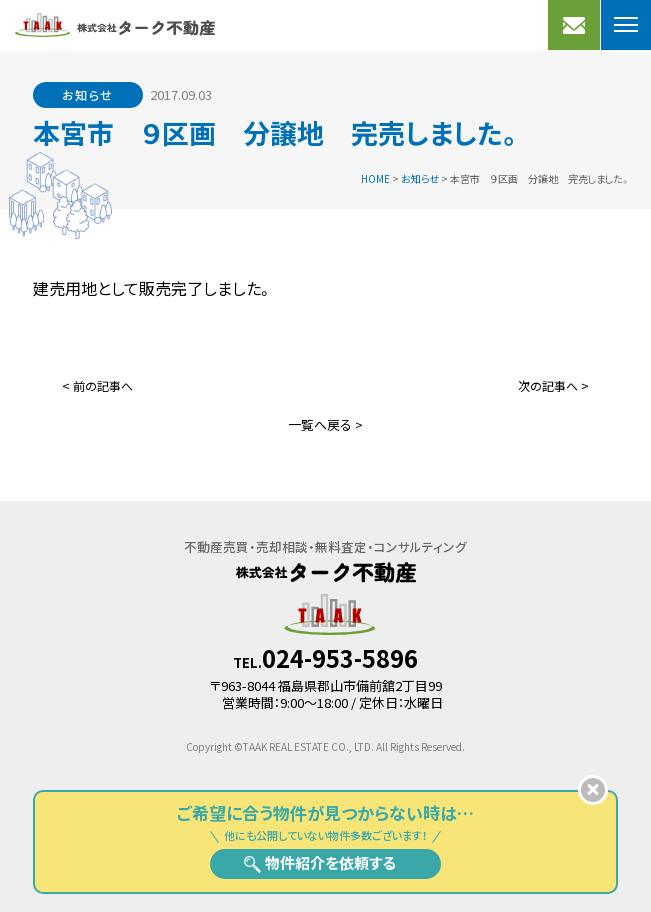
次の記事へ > (553, 385)
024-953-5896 (340, 658)
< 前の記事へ (97, 385)
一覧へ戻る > (325, 424)
